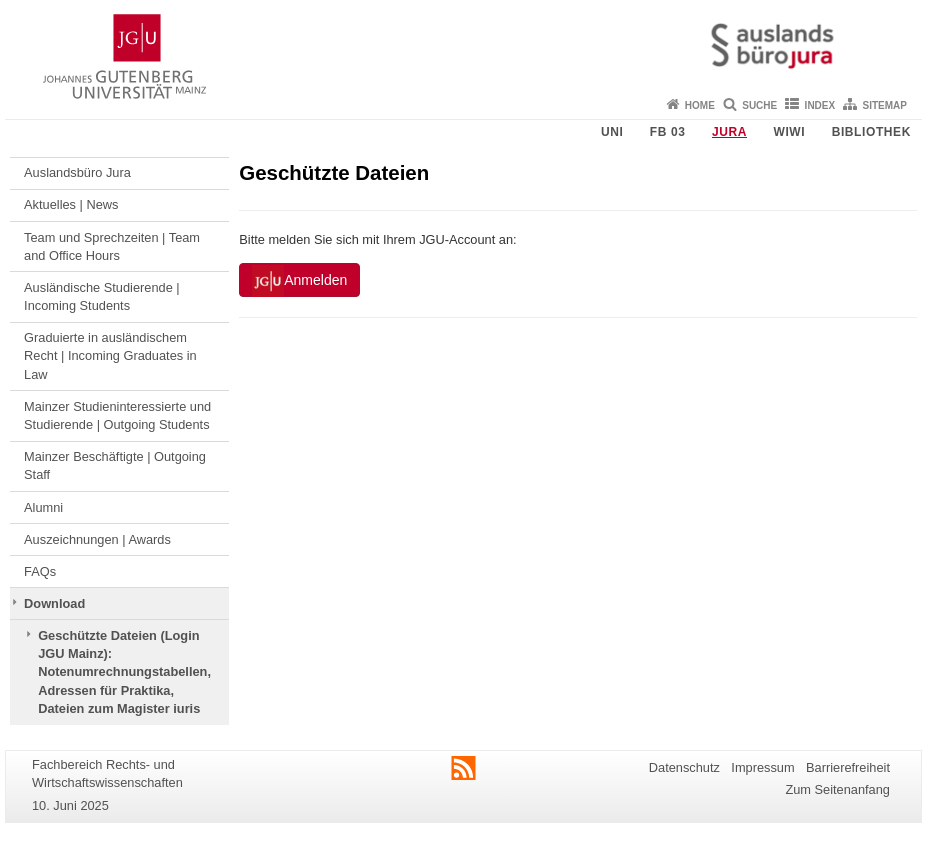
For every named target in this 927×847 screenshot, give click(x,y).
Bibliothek (871, 132)
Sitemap (885, 105)
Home (700, 105)
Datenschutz (684, 767)
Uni (612, 132)
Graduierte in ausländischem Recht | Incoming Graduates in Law (110, 356)
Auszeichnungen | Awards (97, 539)
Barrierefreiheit (848, 767)
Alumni (43, 507)
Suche (759, 105)
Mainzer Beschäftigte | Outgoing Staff (115, 465)
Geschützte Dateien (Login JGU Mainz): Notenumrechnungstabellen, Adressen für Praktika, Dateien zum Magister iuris (124, 672)
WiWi (789, 132)
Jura (729, 132)
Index (820, 105)
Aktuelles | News (71, 204)
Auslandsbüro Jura (77, 172)
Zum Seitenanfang (837, 789)
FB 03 (668, 132)
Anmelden (299, 281)
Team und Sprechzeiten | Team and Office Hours (112, 246)
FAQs (40, 571)
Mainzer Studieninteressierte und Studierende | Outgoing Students (117, 415)
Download (54, 603)
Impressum (762, 767)
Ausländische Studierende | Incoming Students (102, 296)
